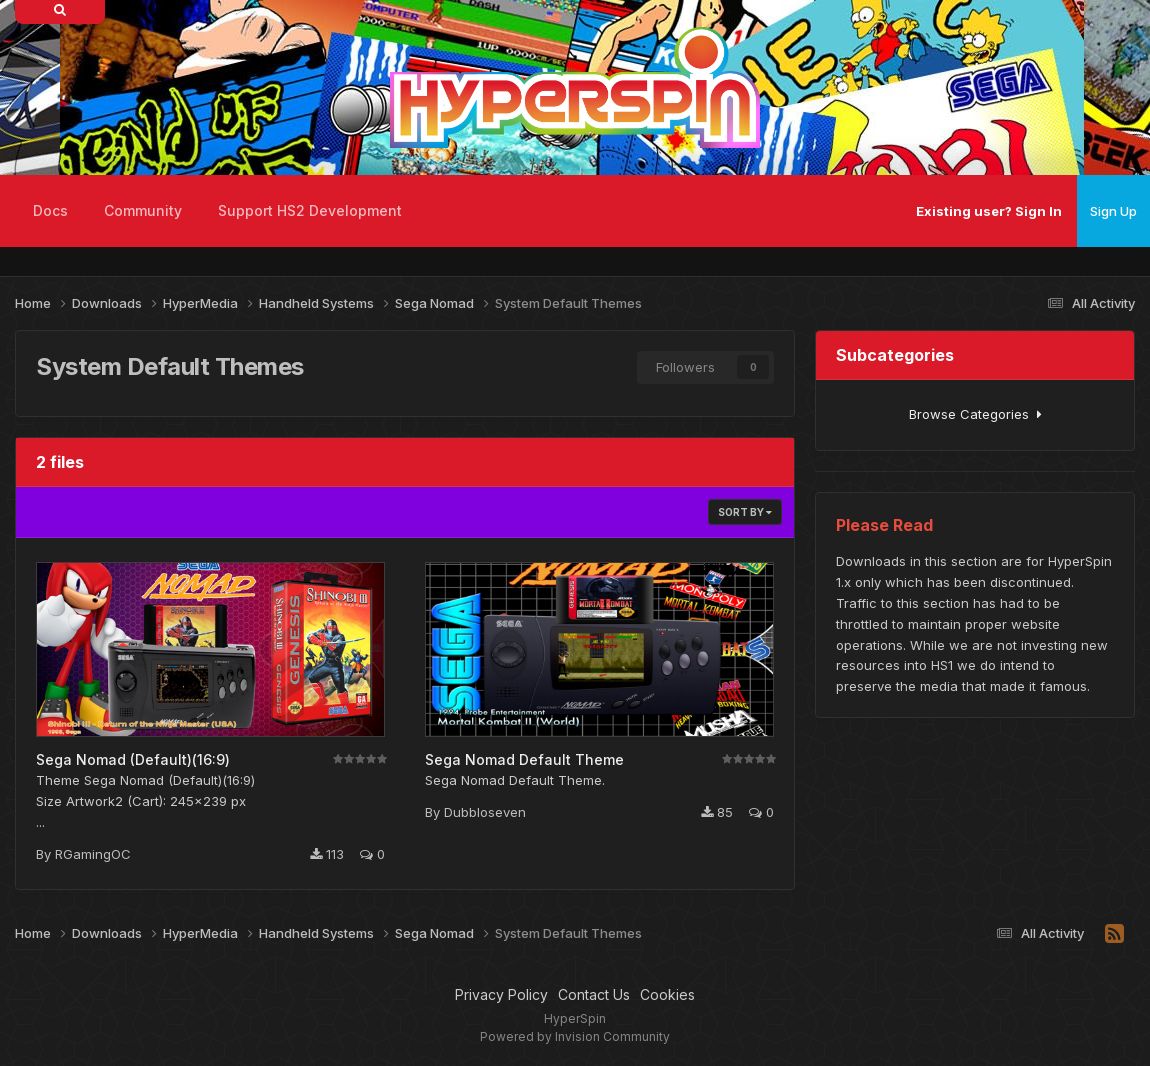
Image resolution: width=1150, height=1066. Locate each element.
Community (143, 210)
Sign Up (1113, 211)
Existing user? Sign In (989, 211)
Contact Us (594, 994)
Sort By (745, 512)
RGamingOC (93, 854)
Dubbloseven (485, 812)
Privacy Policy (501, 994)
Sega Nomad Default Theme (524, 759)
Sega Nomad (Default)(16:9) (133, 759)
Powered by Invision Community (575, 1036)
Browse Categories (975, 414)
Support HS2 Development (310, 210)
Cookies (667, 994)
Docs (50, 210)
